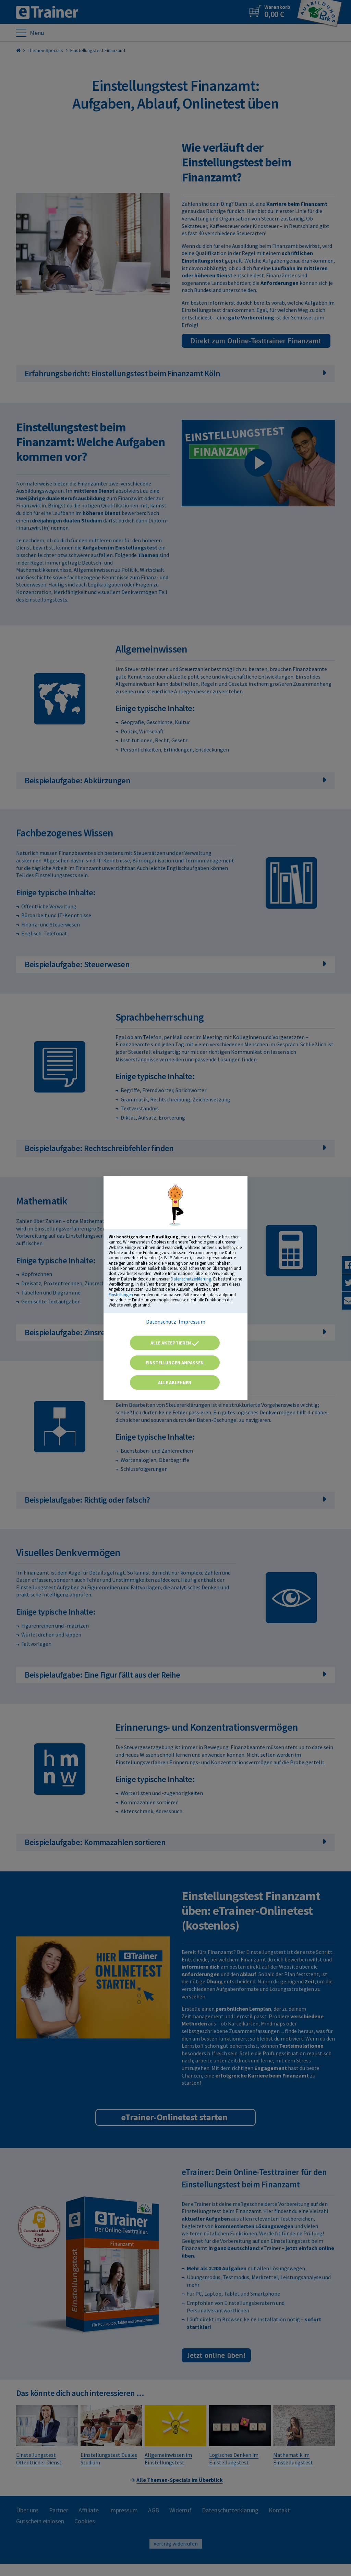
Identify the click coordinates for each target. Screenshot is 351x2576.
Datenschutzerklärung (191, 1278)
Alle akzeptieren (174, 1343)
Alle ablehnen (174, 1382)
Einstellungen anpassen (175, 1363)
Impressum (192, 1321)
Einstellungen (121, 1294)
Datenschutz (161, 1321)
